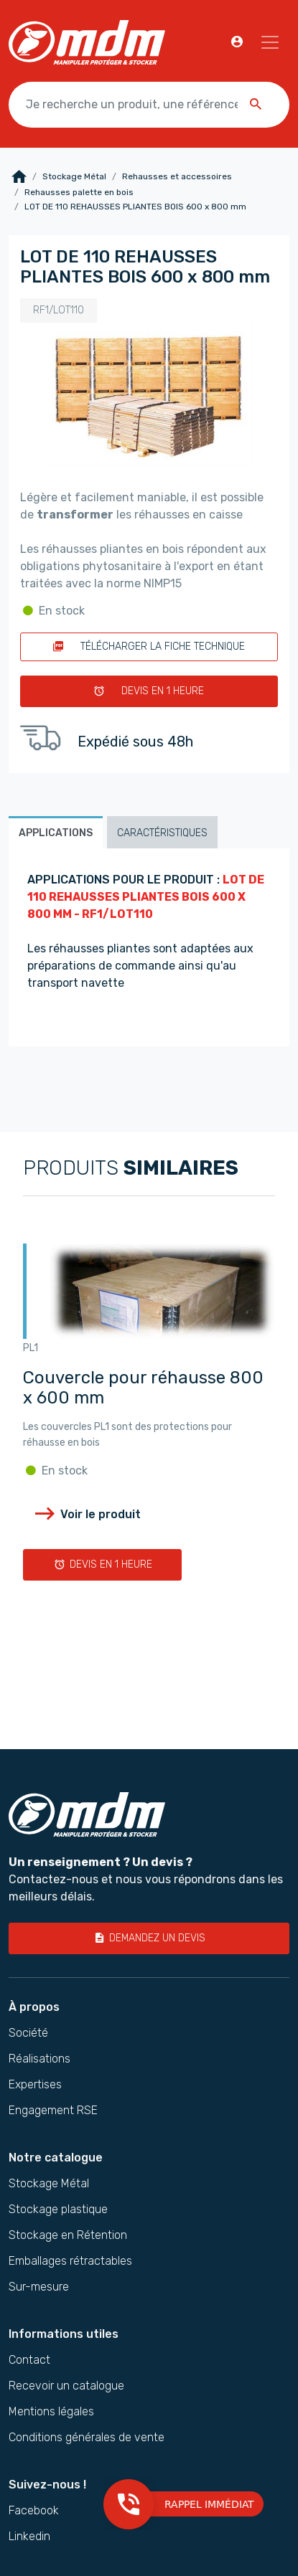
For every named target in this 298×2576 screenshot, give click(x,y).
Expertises (35, 2084)
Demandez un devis (149, 1938)
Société (28, 2033)
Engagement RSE (53, 2110)
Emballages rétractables (70, 2261)
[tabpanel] (149, 947)
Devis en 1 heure (149, 691)
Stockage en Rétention (68, 2235)
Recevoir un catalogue (66, 2386)
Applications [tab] (56, 833)
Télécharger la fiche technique (149, 646)
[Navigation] (270, 42)
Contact (29, 2360)
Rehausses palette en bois (79, 192)
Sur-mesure (39, 2287)
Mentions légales (51, 2411)
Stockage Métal (74, 176)
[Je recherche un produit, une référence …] (149, 105)
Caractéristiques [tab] (162, 833)
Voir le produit (86, 1514)
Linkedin (29, 2536)
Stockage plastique (58, 2209)
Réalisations (39, 2058)
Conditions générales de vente (86, 2437)
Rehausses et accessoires (177, 176)
